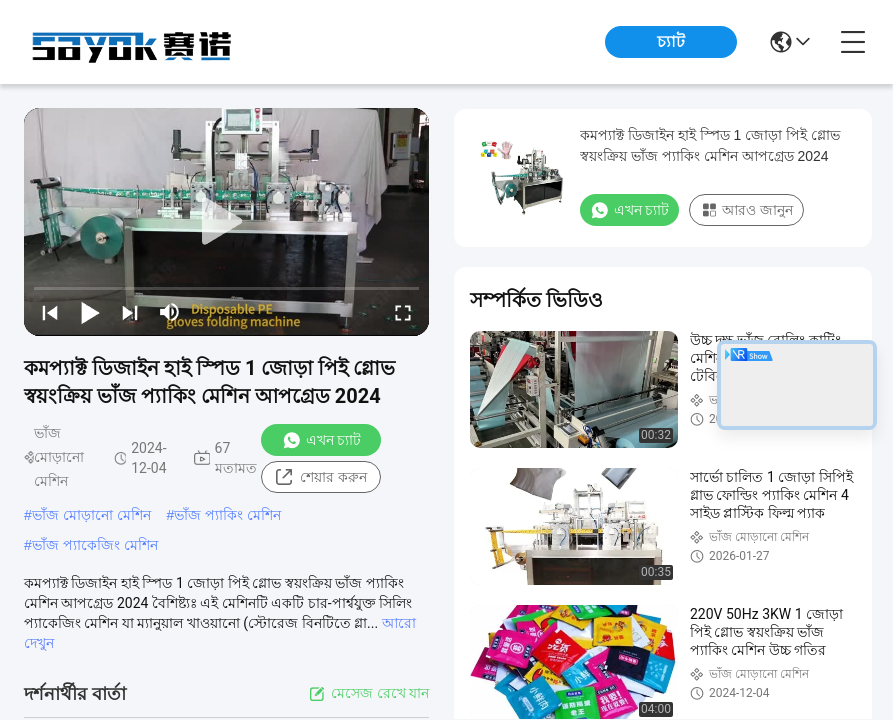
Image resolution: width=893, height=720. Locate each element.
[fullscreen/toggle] (403, 312)
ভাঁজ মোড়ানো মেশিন (91, 515)
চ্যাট (671, 41)
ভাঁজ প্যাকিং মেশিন (227, 515)
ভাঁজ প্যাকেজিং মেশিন (95, 545)
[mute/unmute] (170, 312)
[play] (227, 222)
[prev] (50, 312)
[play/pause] (90, 312)
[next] (130, 312)
